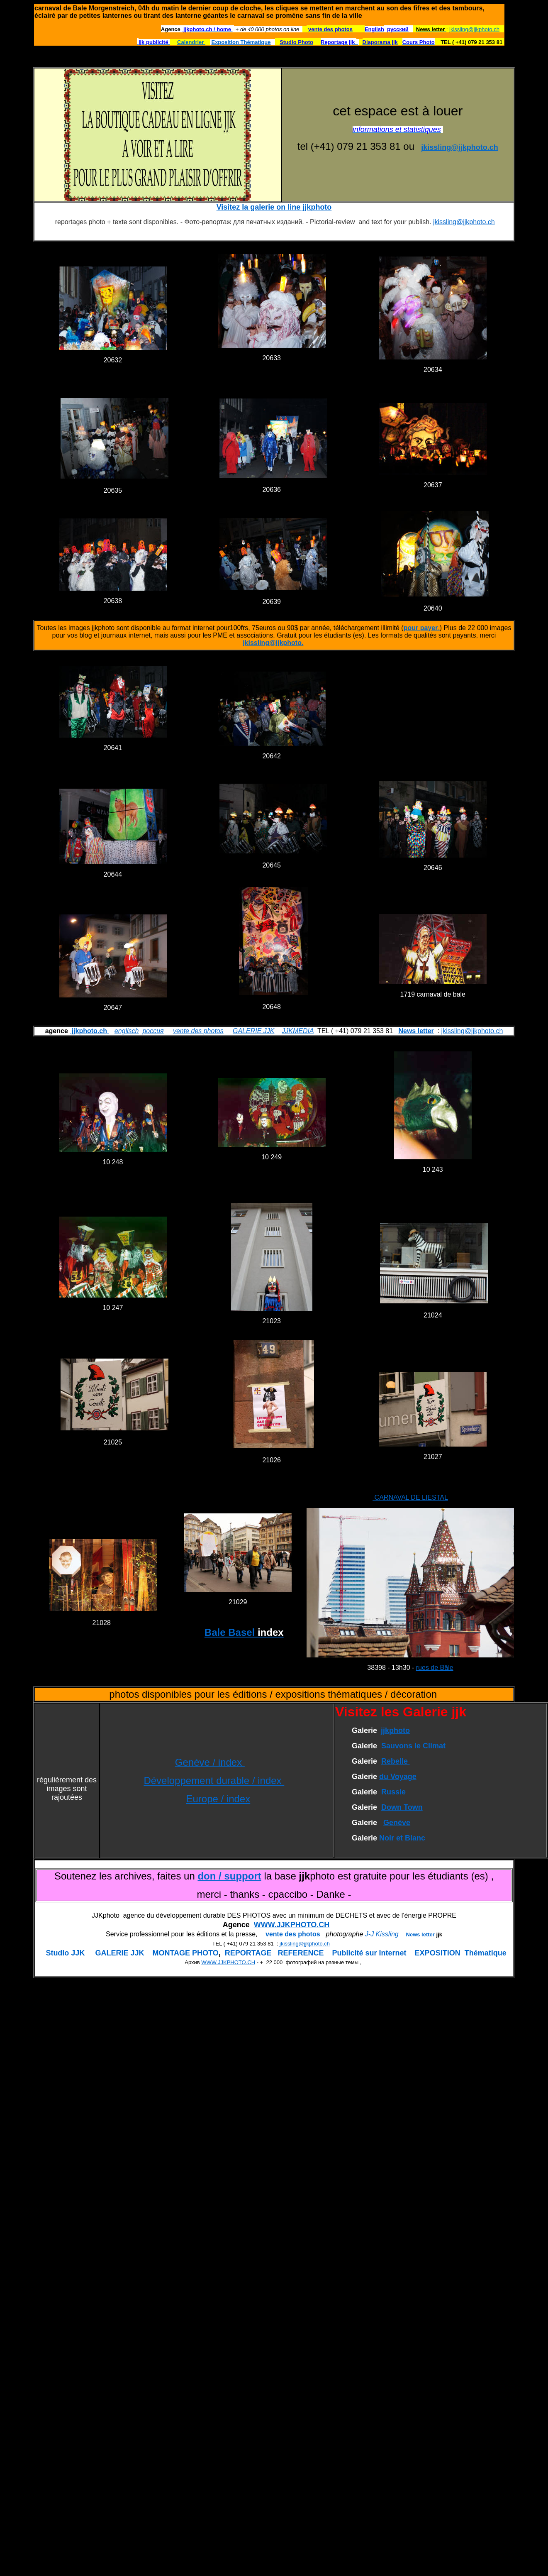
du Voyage (397, 1776)
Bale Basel (244, 1632)
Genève (396, 1822)
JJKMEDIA (298, 1030)
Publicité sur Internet (369, 1953)
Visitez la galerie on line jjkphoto (274, 207)
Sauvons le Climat (413, 1746)
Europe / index (218, 1798)
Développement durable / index (214, 1780)
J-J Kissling (382, 1934)
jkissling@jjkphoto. (273, 642)
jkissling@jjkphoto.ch (474, 29)
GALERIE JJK (253, 1030)
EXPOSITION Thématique (461, 1953)
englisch (126, 1030)
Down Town (402, 1807)
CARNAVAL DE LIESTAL (410, 1497)
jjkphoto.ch (89, 1030)
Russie (393, 1792)
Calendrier (191, 42)
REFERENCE (301, 1953)
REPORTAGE (248, 1953)
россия (152, 1030)
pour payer (421, 627)
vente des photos (198, 1030)
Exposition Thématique (240, 42)
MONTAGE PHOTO (185, 1953)
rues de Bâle (434, 1667)
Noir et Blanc (402, 1838)
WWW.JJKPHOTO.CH (292, 1925)
